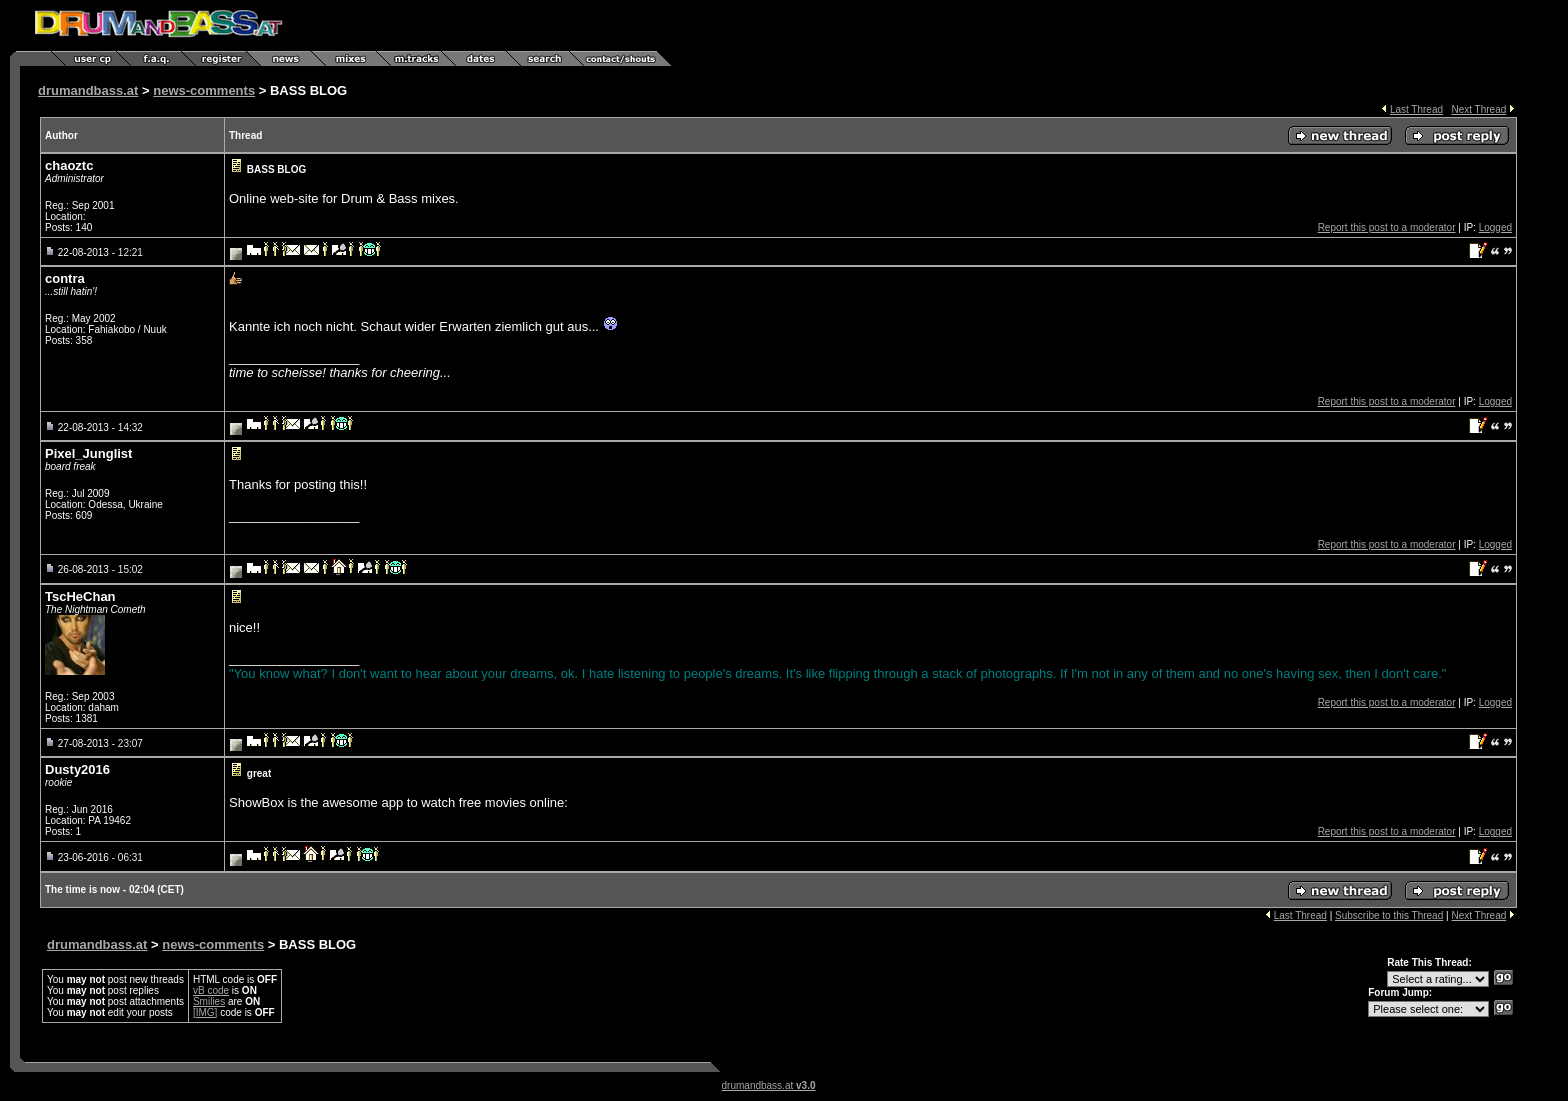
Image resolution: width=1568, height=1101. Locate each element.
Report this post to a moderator (1387, 227)
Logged (1495, 227)
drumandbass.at (88, 90)
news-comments (204, 90)
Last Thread (1416, 109)
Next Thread (1478, 109)
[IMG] (205, 1012)
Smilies (209, 1001)
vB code (211, 990)
